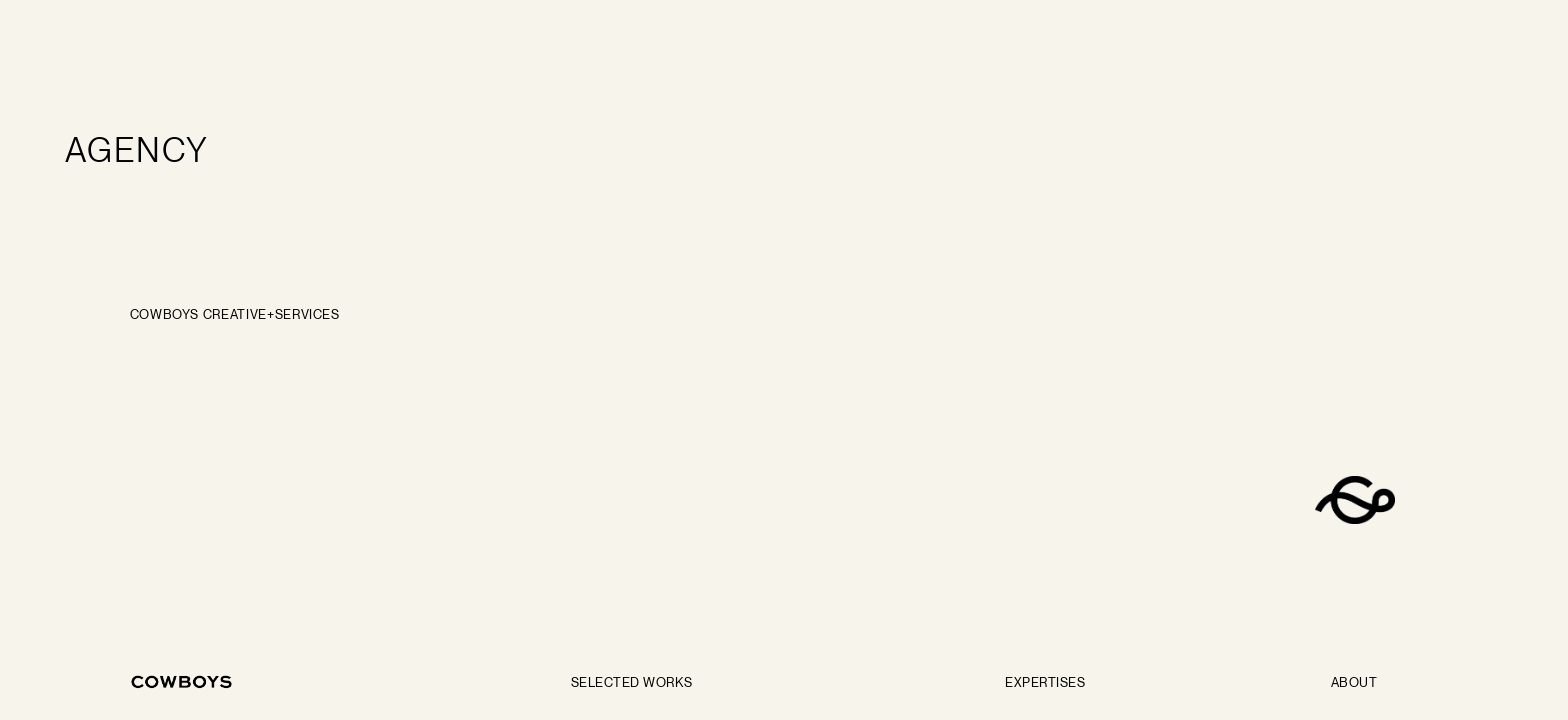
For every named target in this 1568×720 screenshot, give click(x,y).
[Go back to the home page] (182, 682)
